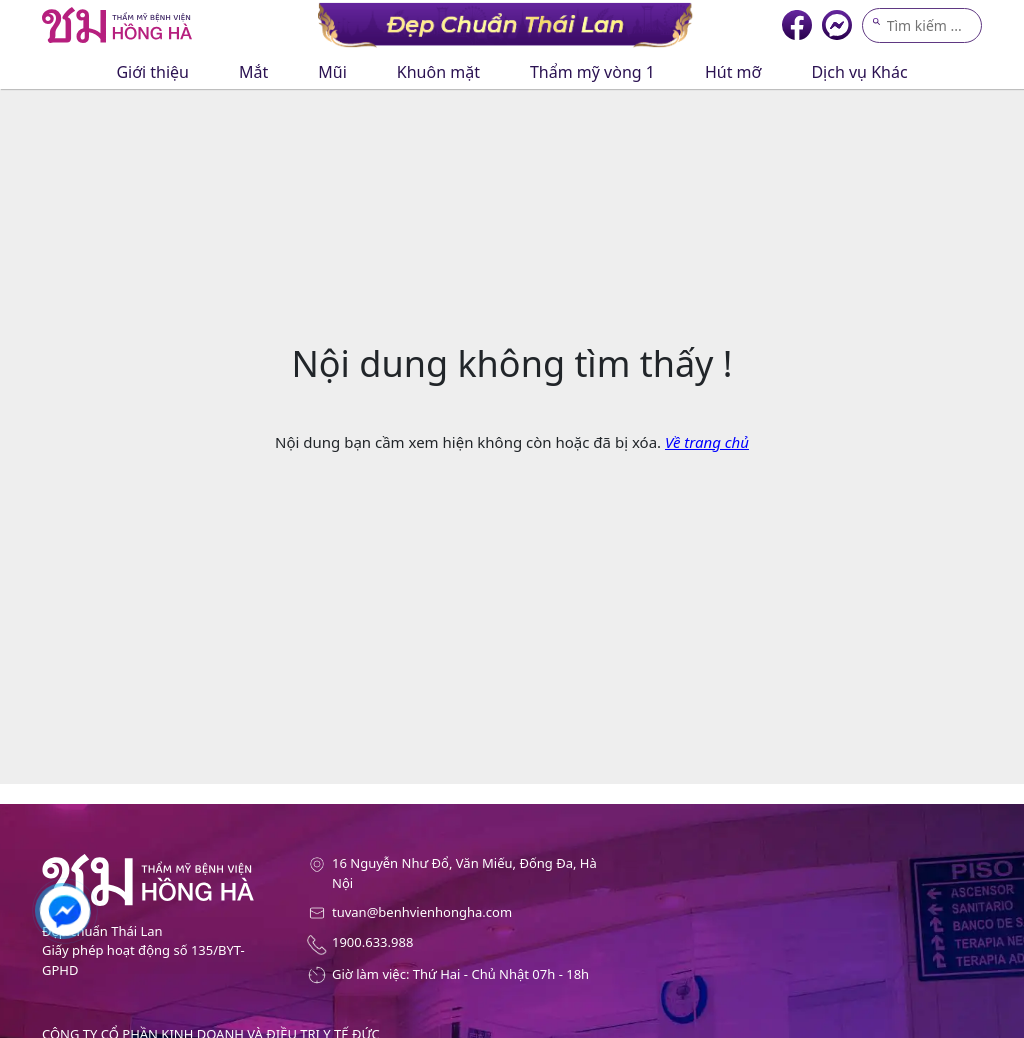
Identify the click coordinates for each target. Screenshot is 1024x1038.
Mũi (332, 72)
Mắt (253, 72)
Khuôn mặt (438, 72)
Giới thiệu (152, 72)
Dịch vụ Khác (859, 72)
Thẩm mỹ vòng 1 (592, 72)
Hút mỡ (733, 72)
